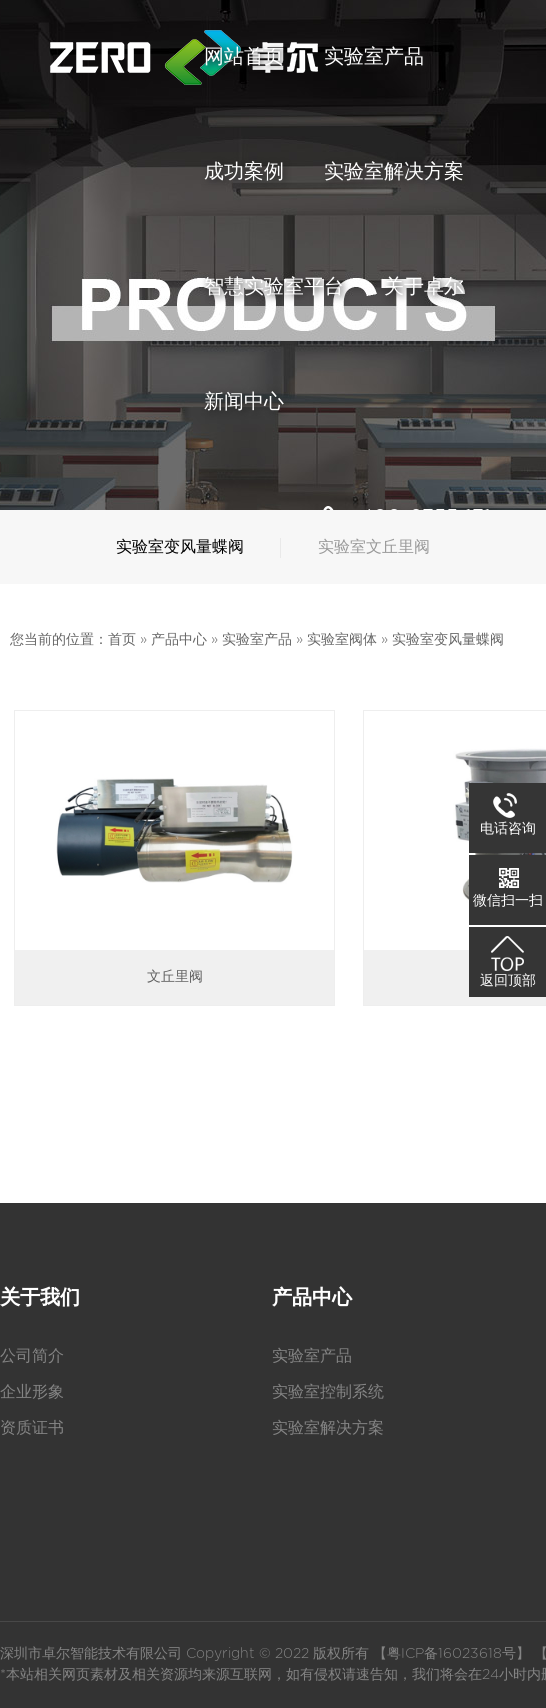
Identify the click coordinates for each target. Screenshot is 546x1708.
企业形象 (32, 1392)
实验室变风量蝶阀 (448, 640)
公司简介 (32, 1356)
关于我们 (40, 1298)
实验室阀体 (342, 640)
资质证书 (32, 1428)
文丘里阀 (175, 977)
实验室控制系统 (328, 1392)
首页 (122, 640)
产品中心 (179, 640)
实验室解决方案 (328, 1428)
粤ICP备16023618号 (451, 1654)
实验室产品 (257, 640)
